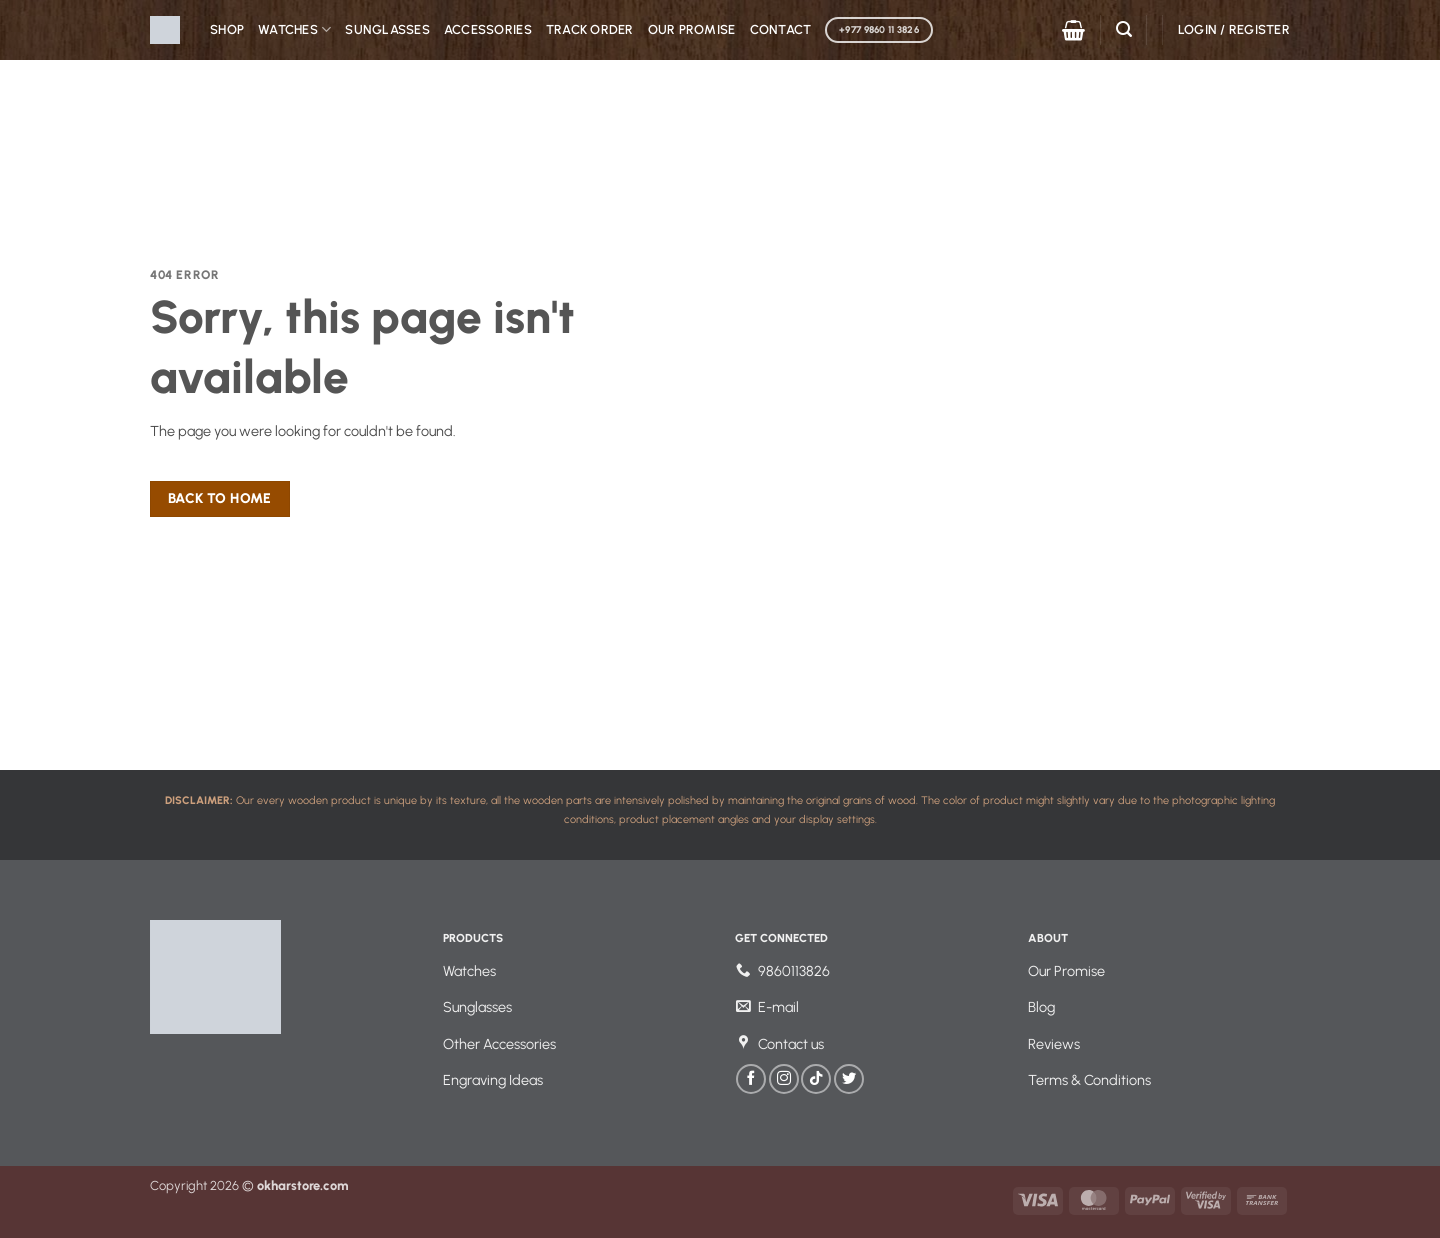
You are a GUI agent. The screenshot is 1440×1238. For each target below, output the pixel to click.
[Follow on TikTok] (816, 1079)
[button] (1073, 30)
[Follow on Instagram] (784, 1079)
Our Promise (692, 29)
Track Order (590, 29)
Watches (294, 29)
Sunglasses (387, 29)
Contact (781, 29)
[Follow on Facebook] (751, 1079)
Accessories (488, 29)
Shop (227, 29)
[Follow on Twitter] (849, 1079)
